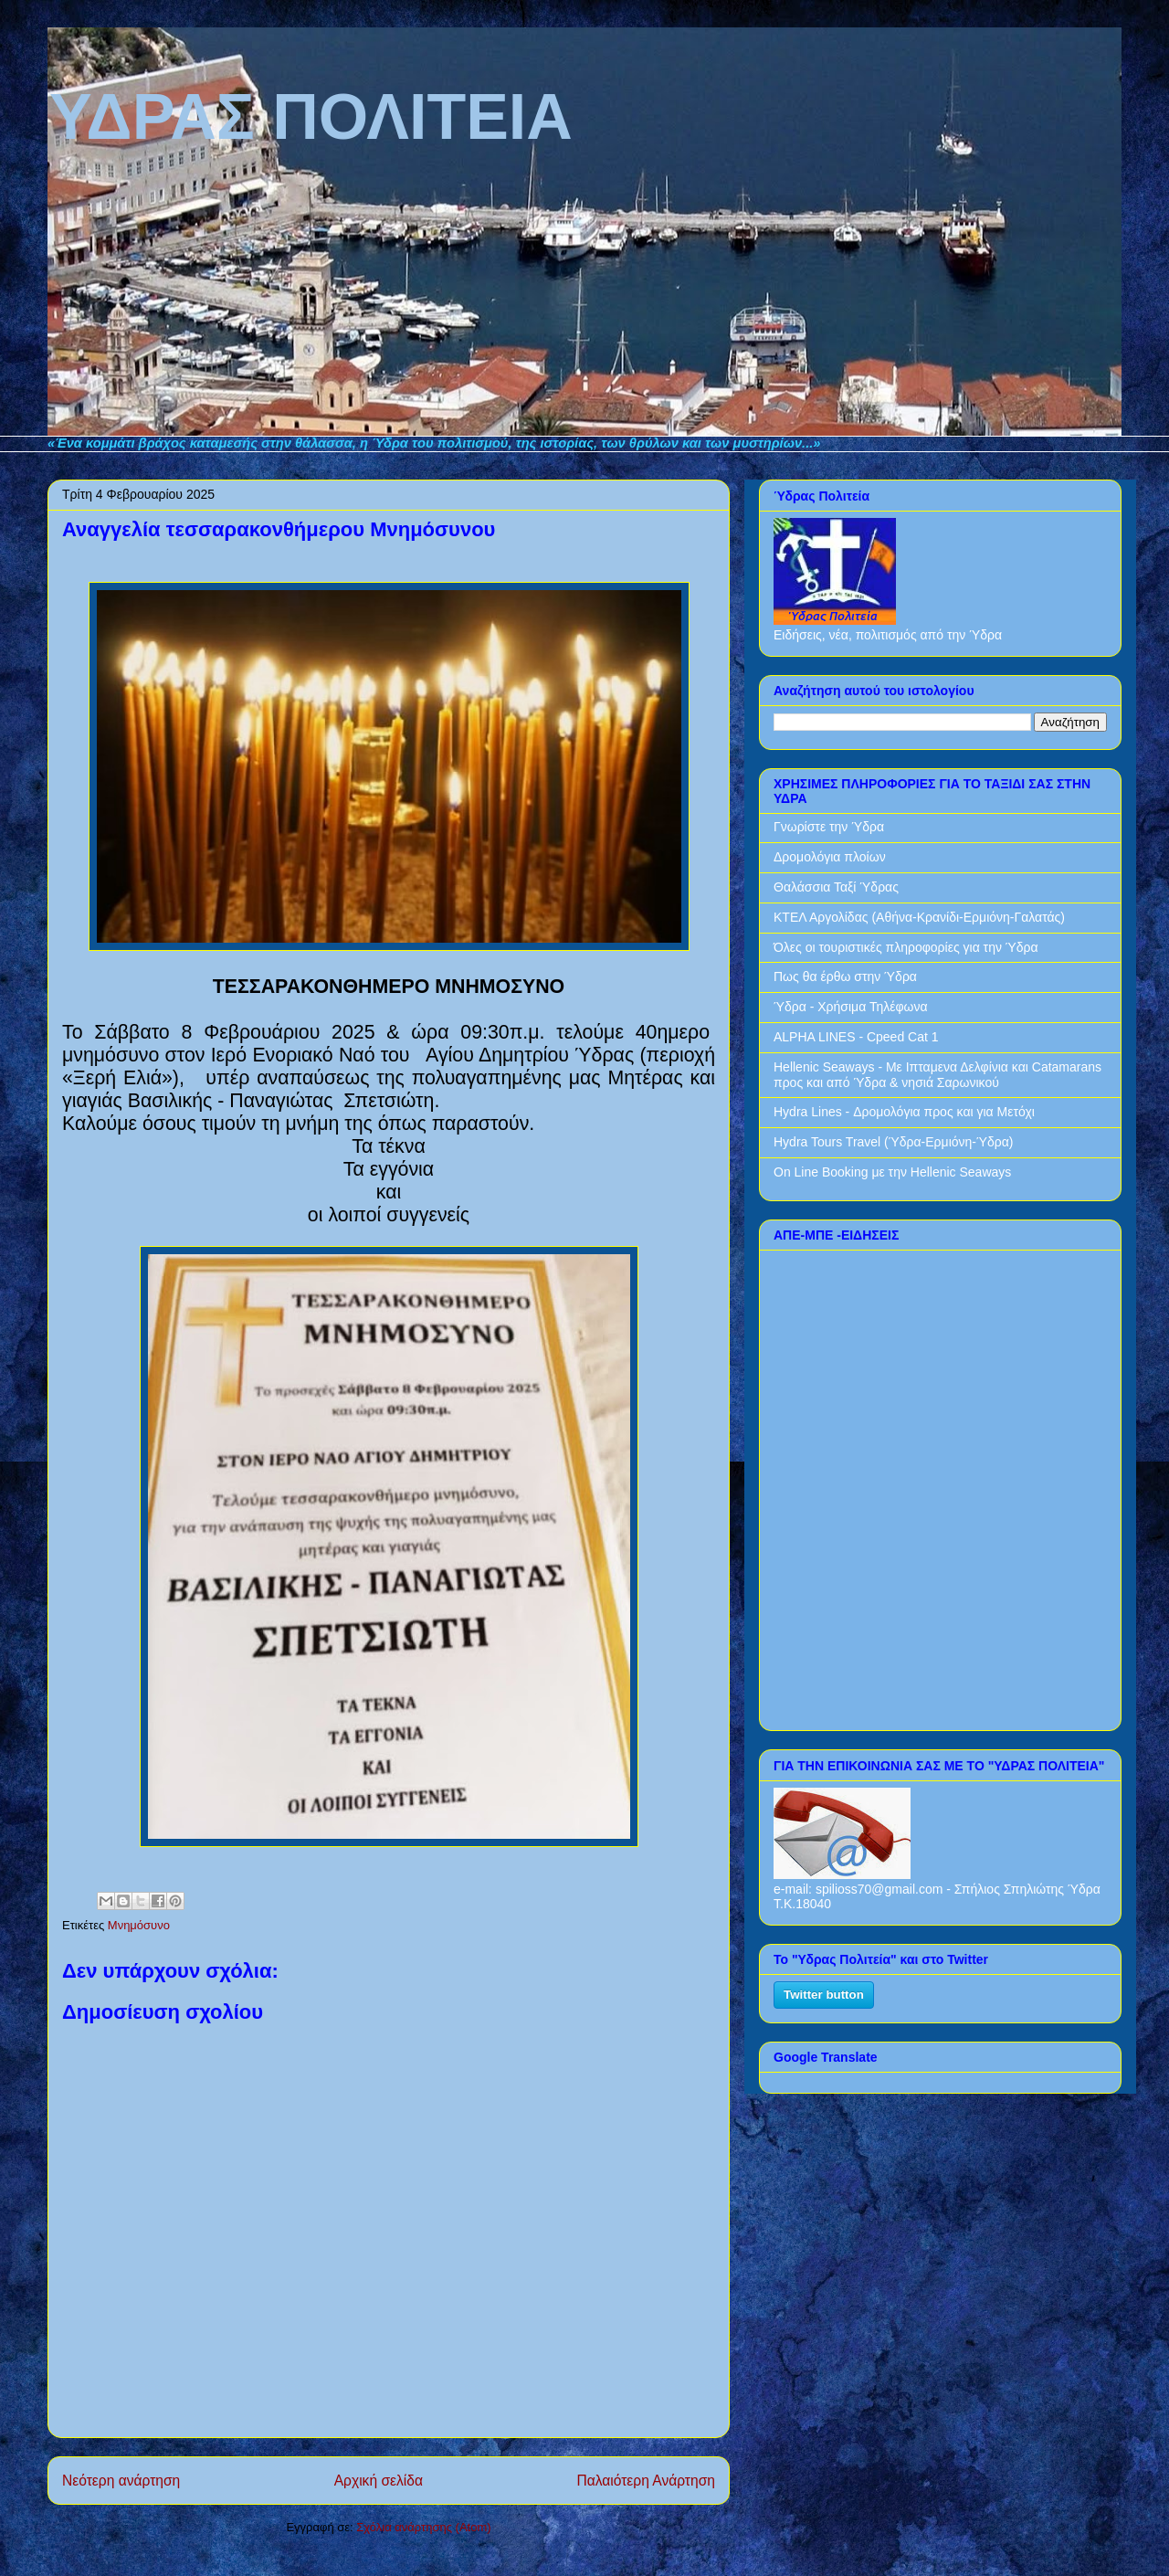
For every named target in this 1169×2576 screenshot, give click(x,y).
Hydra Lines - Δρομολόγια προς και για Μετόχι (904, 1111)
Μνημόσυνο (139, 1925)
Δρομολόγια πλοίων (830, 857)
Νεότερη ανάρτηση (121, 2480)
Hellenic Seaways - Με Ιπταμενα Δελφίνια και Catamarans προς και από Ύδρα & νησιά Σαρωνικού (937, 1075)
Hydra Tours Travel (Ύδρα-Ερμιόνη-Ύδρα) (893, 1142)
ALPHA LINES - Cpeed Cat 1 (856, 1036)
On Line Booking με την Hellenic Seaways (892, 1172)
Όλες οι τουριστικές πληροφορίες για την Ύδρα (906, 947)
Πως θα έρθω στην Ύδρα (845, 976)
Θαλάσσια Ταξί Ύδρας (836, 887)
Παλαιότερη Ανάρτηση (645, 2480)
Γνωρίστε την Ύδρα (829, 826)
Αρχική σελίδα (378, 2480)
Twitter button (824, 1994)
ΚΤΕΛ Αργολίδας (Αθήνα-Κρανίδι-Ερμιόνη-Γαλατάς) (919, 917)
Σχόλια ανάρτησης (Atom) (423, 2527)
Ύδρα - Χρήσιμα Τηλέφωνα (851, 1006)
